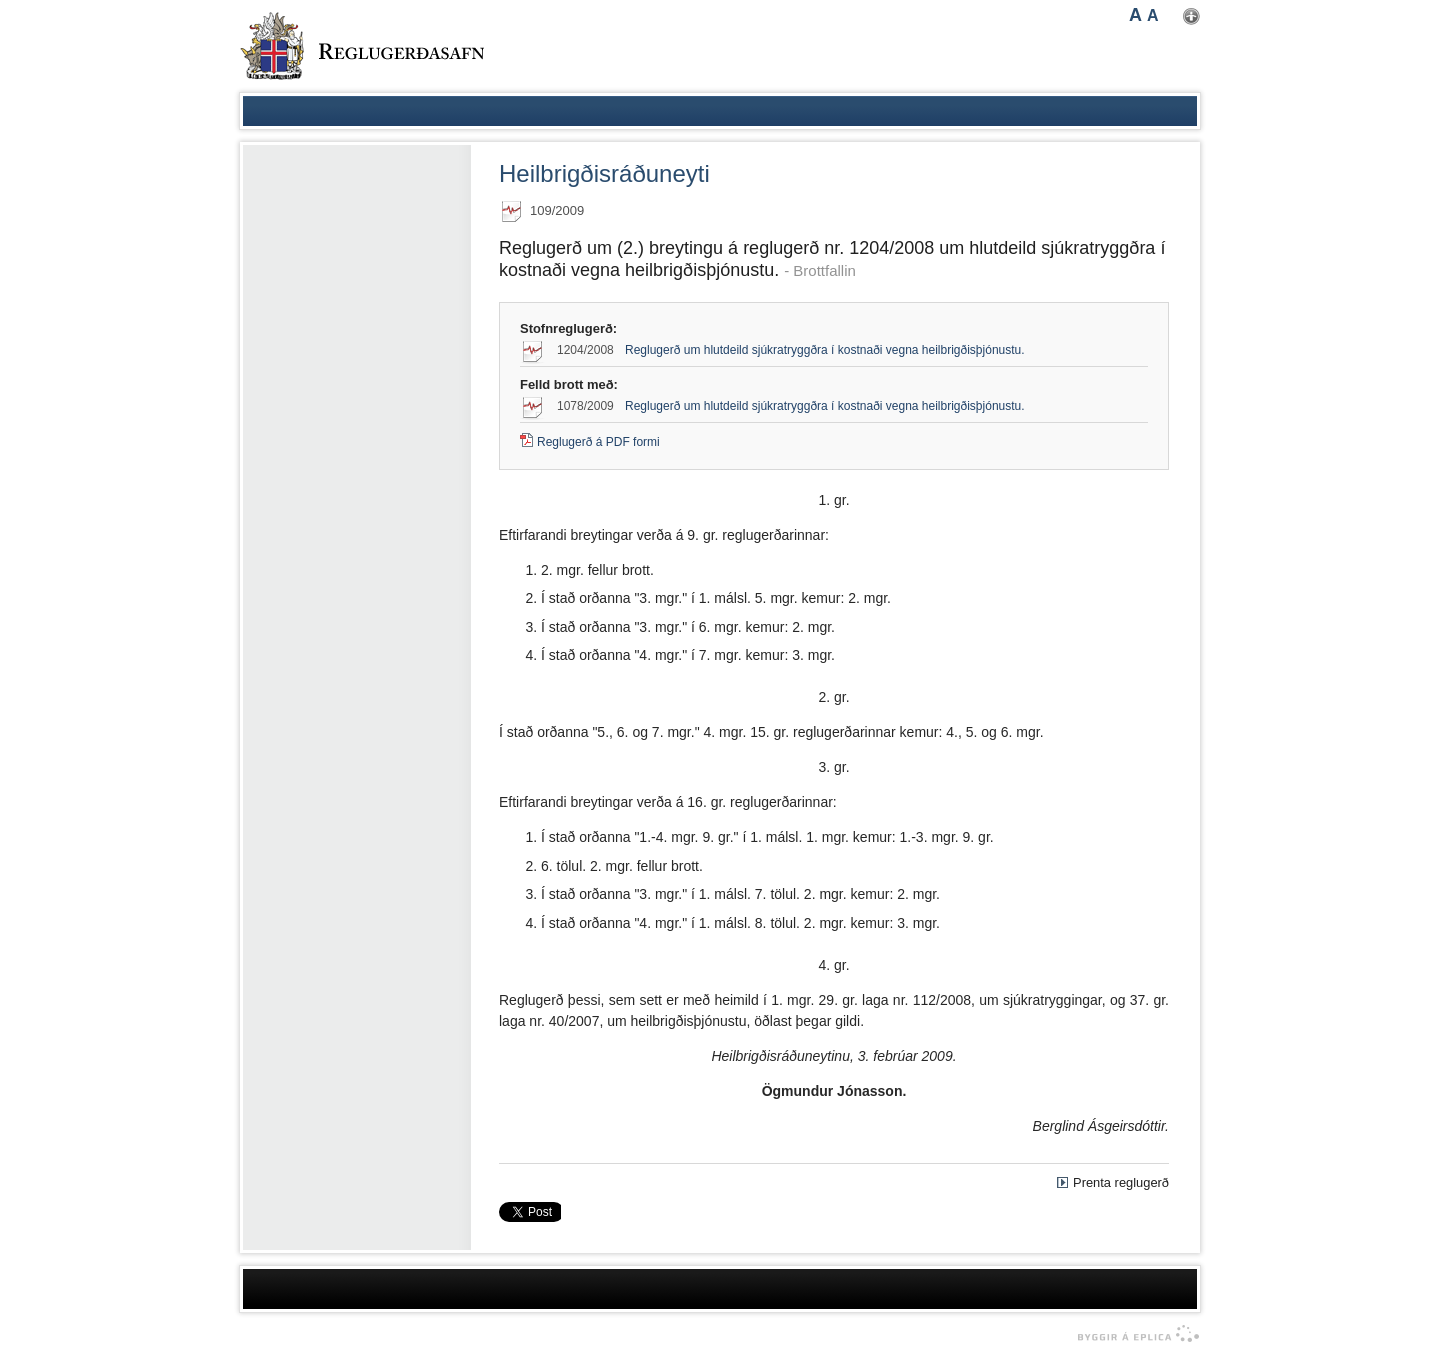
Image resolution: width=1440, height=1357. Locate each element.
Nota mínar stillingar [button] (1191, 16)
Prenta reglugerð (1121, 1182)
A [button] (1135, 15)
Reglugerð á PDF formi (598, 442)
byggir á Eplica (1133, 1334)
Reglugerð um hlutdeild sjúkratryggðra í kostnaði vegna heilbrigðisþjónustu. (825, 350)
